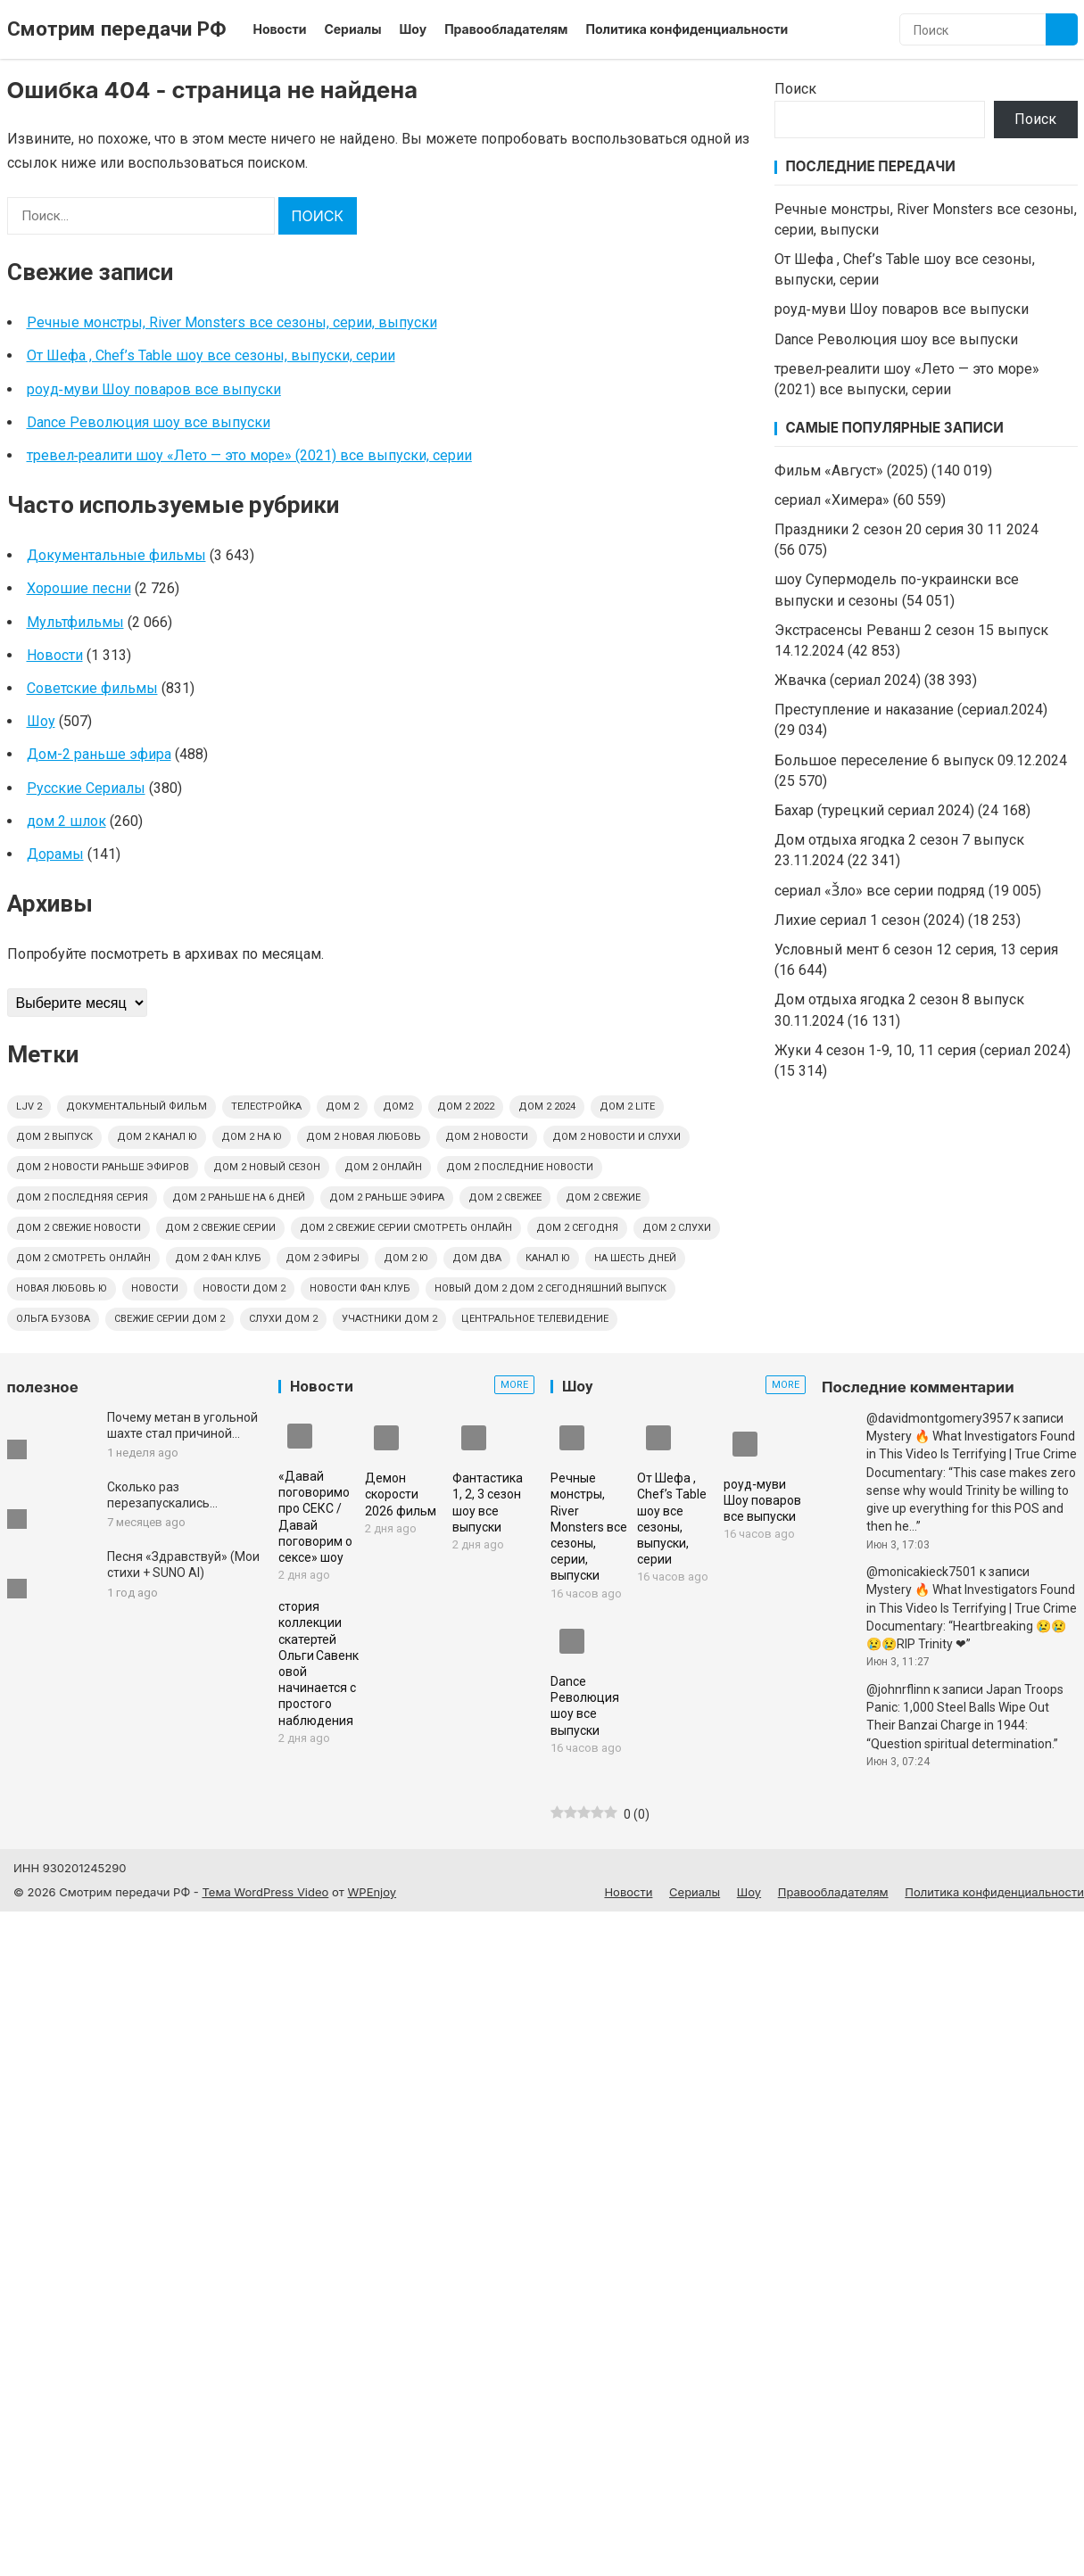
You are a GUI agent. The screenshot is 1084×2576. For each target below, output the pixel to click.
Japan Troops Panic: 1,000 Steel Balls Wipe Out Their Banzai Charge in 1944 (964, 1707)
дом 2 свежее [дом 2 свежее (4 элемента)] (505, 1197)
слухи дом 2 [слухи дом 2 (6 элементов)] (283, 1319)
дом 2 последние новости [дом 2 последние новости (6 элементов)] (519, 1167)
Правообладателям (505, 29)
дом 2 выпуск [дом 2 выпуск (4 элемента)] (54, 1137)
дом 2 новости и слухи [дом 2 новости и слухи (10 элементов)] (616, 1137)
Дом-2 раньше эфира (99, 754)
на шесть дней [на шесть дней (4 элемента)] (635, 1258)
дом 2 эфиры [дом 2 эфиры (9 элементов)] (322, 1258)
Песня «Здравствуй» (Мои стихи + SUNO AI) (183, 1564)
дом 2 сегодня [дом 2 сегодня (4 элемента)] (577, 1228)
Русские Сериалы (86, 788)
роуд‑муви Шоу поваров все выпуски (154, 389)
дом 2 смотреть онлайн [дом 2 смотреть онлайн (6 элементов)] (83, 1258)
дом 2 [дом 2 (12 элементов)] (342, 1106)
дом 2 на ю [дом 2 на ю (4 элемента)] (251, 1137)
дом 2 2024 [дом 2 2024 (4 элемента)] (546, 1106)
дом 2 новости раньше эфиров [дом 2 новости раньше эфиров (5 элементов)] (102, 1167)
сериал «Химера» (832, 499)
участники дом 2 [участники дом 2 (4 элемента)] (389, 1319)
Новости (280, 29)
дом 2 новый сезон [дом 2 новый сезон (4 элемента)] (266, 1167)
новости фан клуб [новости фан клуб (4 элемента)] (360, 1288)
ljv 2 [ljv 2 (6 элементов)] (29, 1106)
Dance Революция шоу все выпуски (148, 422)
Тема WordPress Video (265, 1892)
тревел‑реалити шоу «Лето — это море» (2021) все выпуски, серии (249, 455)
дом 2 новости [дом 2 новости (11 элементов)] (486, 1137)
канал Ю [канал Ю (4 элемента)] (547, 1258)
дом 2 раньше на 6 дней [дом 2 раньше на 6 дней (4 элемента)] (238, 1197)
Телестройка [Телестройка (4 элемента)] (266, 1106)
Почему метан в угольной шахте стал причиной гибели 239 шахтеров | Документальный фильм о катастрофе (182, 1425)
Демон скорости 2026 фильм (400, 1494)
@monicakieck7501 (921, 1572)
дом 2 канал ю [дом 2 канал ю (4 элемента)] (157, 1137)
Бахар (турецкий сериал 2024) (874, 810)
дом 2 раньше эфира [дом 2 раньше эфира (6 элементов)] (386, 1197)
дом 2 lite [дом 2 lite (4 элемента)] (627, 1106)
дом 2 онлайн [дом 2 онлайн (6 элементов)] (383, 1167)
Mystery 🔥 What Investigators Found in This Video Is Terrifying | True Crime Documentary (971, 1454)
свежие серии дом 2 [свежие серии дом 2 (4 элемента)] (169, 1319)
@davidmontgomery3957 (938, 1418)
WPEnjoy (372, 1892)
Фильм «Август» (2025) (851, 470)
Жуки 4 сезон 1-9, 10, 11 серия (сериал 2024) (922, 1050)
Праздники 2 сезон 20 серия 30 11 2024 (906, 529)
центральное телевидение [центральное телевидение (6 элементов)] (534, 1319)
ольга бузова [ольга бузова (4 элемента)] (53, 1319)
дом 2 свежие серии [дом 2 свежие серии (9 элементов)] (220, 1228)
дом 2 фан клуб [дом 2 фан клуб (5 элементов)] (218, 1258)
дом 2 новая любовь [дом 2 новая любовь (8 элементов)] (363, 1137)
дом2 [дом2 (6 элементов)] (398, 1106)
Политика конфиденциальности (686, 29)
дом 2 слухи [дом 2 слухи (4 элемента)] (676, 1228)
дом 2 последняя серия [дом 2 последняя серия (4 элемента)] (82, 1197)
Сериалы (352, 29)
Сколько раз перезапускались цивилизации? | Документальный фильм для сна (180, 1495)
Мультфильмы (75, 622)
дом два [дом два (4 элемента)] (476, 1258)
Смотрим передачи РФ (117, 28)
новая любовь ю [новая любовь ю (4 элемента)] (61, 1288)
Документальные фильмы (116, 555)
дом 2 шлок (66, 821)
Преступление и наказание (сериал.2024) (910, 709)
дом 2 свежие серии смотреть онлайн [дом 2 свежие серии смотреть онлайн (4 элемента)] (406, 1228)
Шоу (413, 29)
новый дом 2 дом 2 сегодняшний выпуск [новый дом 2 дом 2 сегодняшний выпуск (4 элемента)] (550, 1288)
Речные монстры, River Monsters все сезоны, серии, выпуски (232, 322)
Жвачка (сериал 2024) (847, 680)
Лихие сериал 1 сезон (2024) (869, 920)
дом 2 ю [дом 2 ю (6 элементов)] (406, 1258)
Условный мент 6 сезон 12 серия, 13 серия (916, 949)
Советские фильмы (92, 688)
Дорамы (55, 854)
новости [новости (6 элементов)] (154, 1288)
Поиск (795, 88)
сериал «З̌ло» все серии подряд (879, 890)
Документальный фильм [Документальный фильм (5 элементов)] (136, 1106)
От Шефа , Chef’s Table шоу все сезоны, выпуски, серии (211, 355)
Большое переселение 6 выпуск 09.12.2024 (920, 760)
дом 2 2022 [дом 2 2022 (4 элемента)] (465, 1106)
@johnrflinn (898, 1689)
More (514, 1385)
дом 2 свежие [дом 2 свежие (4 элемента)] (603, 1197)
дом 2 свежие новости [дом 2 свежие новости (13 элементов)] (78, 1228)
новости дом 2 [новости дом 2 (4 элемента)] (244, 1288)
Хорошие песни (79, 588)
